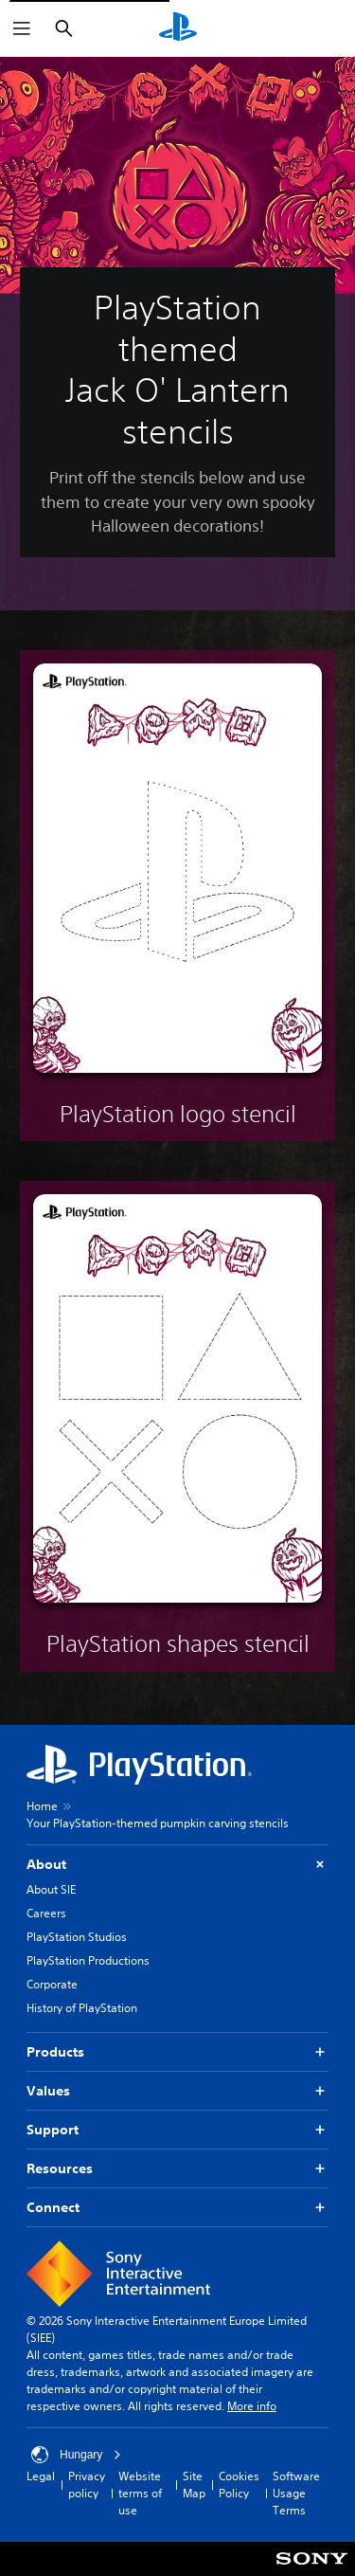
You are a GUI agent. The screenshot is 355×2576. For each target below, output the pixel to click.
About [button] (177, 1865)
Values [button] (177, 2091)
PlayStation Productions (88, 1960)
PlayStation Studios (77, 1937)
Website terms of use (140, 2493)
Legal (41, 2476)
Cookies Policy (239, 2484)
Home (42, 1806)
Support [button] (177, 2130)
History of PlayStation (82, 2008)
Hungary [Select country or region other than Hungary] (76, 2454)
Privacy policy (86, 2484)
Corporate (52, 1984)
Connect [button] (177, 2208)
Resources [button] (177, 2169)
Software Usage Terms (296, 2493)
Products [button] (177, 2052)
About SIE (51, 1889)
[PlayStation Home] (178, 28)
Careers (46, 1913)
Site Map (194, 2484)
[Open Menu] (22, 28)
